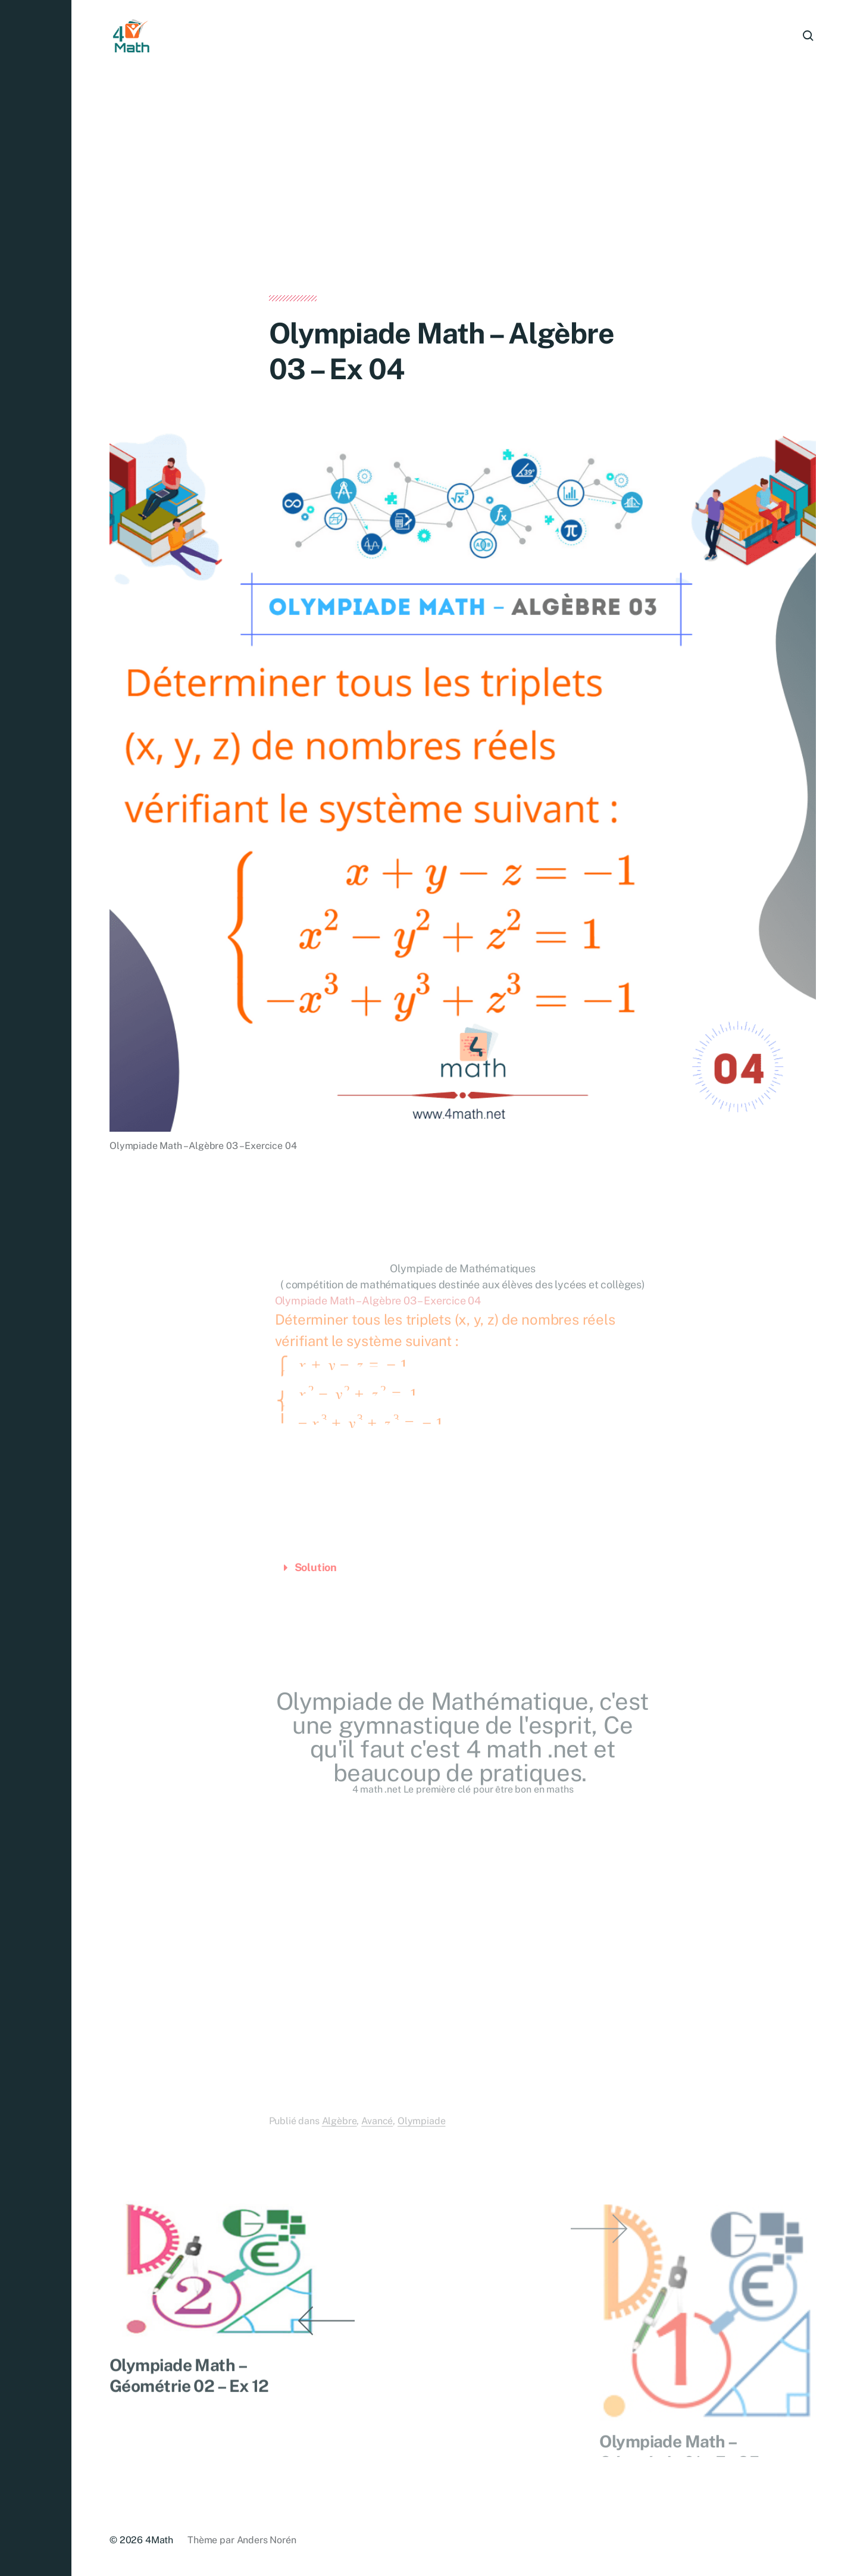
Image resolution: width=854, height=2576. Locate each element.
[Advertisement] (463, 207)
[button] (35, 1288)
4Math (159, 2540)
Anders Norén (266, 2540)
